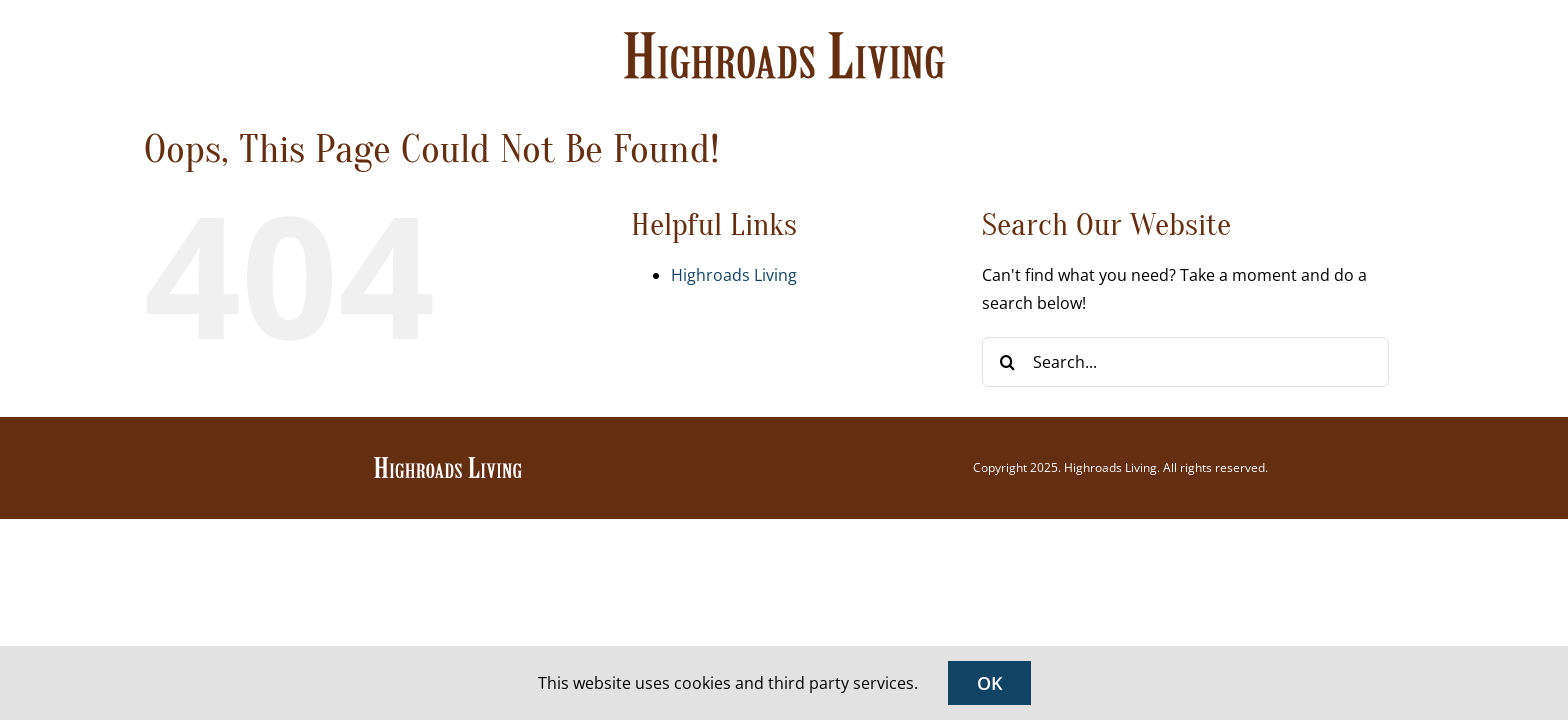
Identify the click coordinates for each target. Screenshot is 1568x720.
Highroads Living (734, 275)
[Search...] (1185, 362)
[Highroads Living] (448, 463)
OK (989, 683)
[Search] (1007, 362)
